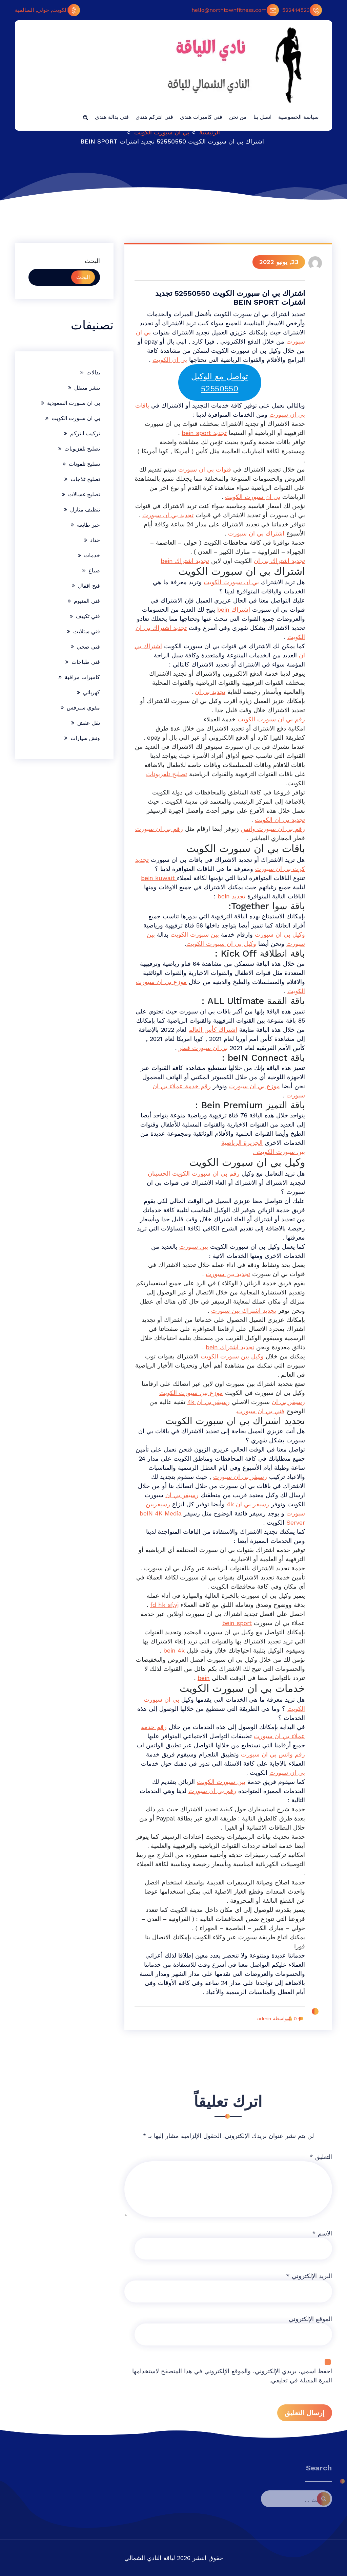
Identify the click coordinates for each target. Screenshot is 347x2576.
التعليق (320, 2342)
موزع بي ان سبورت (254, 1086)
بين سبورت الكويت (194, 934)
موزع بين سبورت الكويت (191, 1392)
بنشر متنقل (87, 388)
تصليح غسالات (84, 494)
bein (204, 1677)
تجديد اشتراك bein (185, 560)
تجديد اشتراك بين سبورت (243, 1310)
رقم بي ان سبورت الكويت (271, 719)
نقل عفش (88, 723)
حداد (95, 540)
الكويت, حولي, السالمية (47, 10)
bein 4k (174, 1650)
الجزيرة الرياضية (242, 1142)
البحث (92, 260)
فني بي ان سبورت (260, 1411)
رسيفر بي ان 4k (208, 1401)
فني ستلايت (86, 631)
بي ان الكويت (169, 359)
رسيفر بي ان (288, 1401)
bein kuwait (159, 877)
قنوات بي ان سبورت (204, 469)
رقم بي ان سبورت (159, 828)
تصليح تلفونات (84, 464)
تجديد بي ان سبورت (167, 515)
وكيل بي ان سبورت (280, 934)
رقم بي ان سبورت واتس (273, 828)
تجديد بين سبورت (228, 1274)
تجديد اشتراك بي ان (279, 560)
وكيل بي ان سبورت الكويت (221, 943)
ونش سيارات (85, 738)
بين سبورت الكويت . (279, 1151)
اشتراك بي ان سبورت (256, 533)
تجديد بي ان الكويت (280, 819)
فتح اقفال (89, 586)
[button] (85, 117)
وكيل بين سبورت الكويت (232, 1356)
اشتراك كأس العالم (212, 1029)
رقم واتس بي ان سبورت (273, 1754)
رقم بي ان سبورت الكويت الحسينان (194, 1173)
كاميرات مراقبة (82, 677)
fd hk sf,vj (164, 1604)
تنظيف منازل (85, 509)
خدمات (92, 555)
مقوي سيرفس (83, 707)
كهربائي (91, 692)
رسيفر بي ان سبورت (240, 1476)
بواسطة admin (274, 2018)
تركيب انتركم (85, 433)
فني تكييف (88, 616)
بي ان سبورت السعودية (73, 403)
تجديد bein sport (204, 432)
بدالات (93, 372)
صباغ (94, 570)
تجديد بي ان (210, 691)
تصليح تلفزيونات (166, 774)
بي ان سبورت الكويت (161, 132)
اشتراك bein (233, 609)
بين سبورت (193, 1246)
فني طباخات (86, 662)
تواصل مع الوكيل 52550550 (219, 382)
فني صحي (88, 646)
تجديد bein (231, 896)
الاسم (322, 2419)
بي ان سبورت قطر (203, 1047)
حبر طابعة (88, 525)
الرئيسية (209, 132)
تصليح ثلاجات (85, 479)
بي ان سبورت (287, 1772)
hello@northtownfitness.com (235, 10)
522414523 (302, 10)
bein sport (237, 1623)
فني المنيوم (87, 601)
